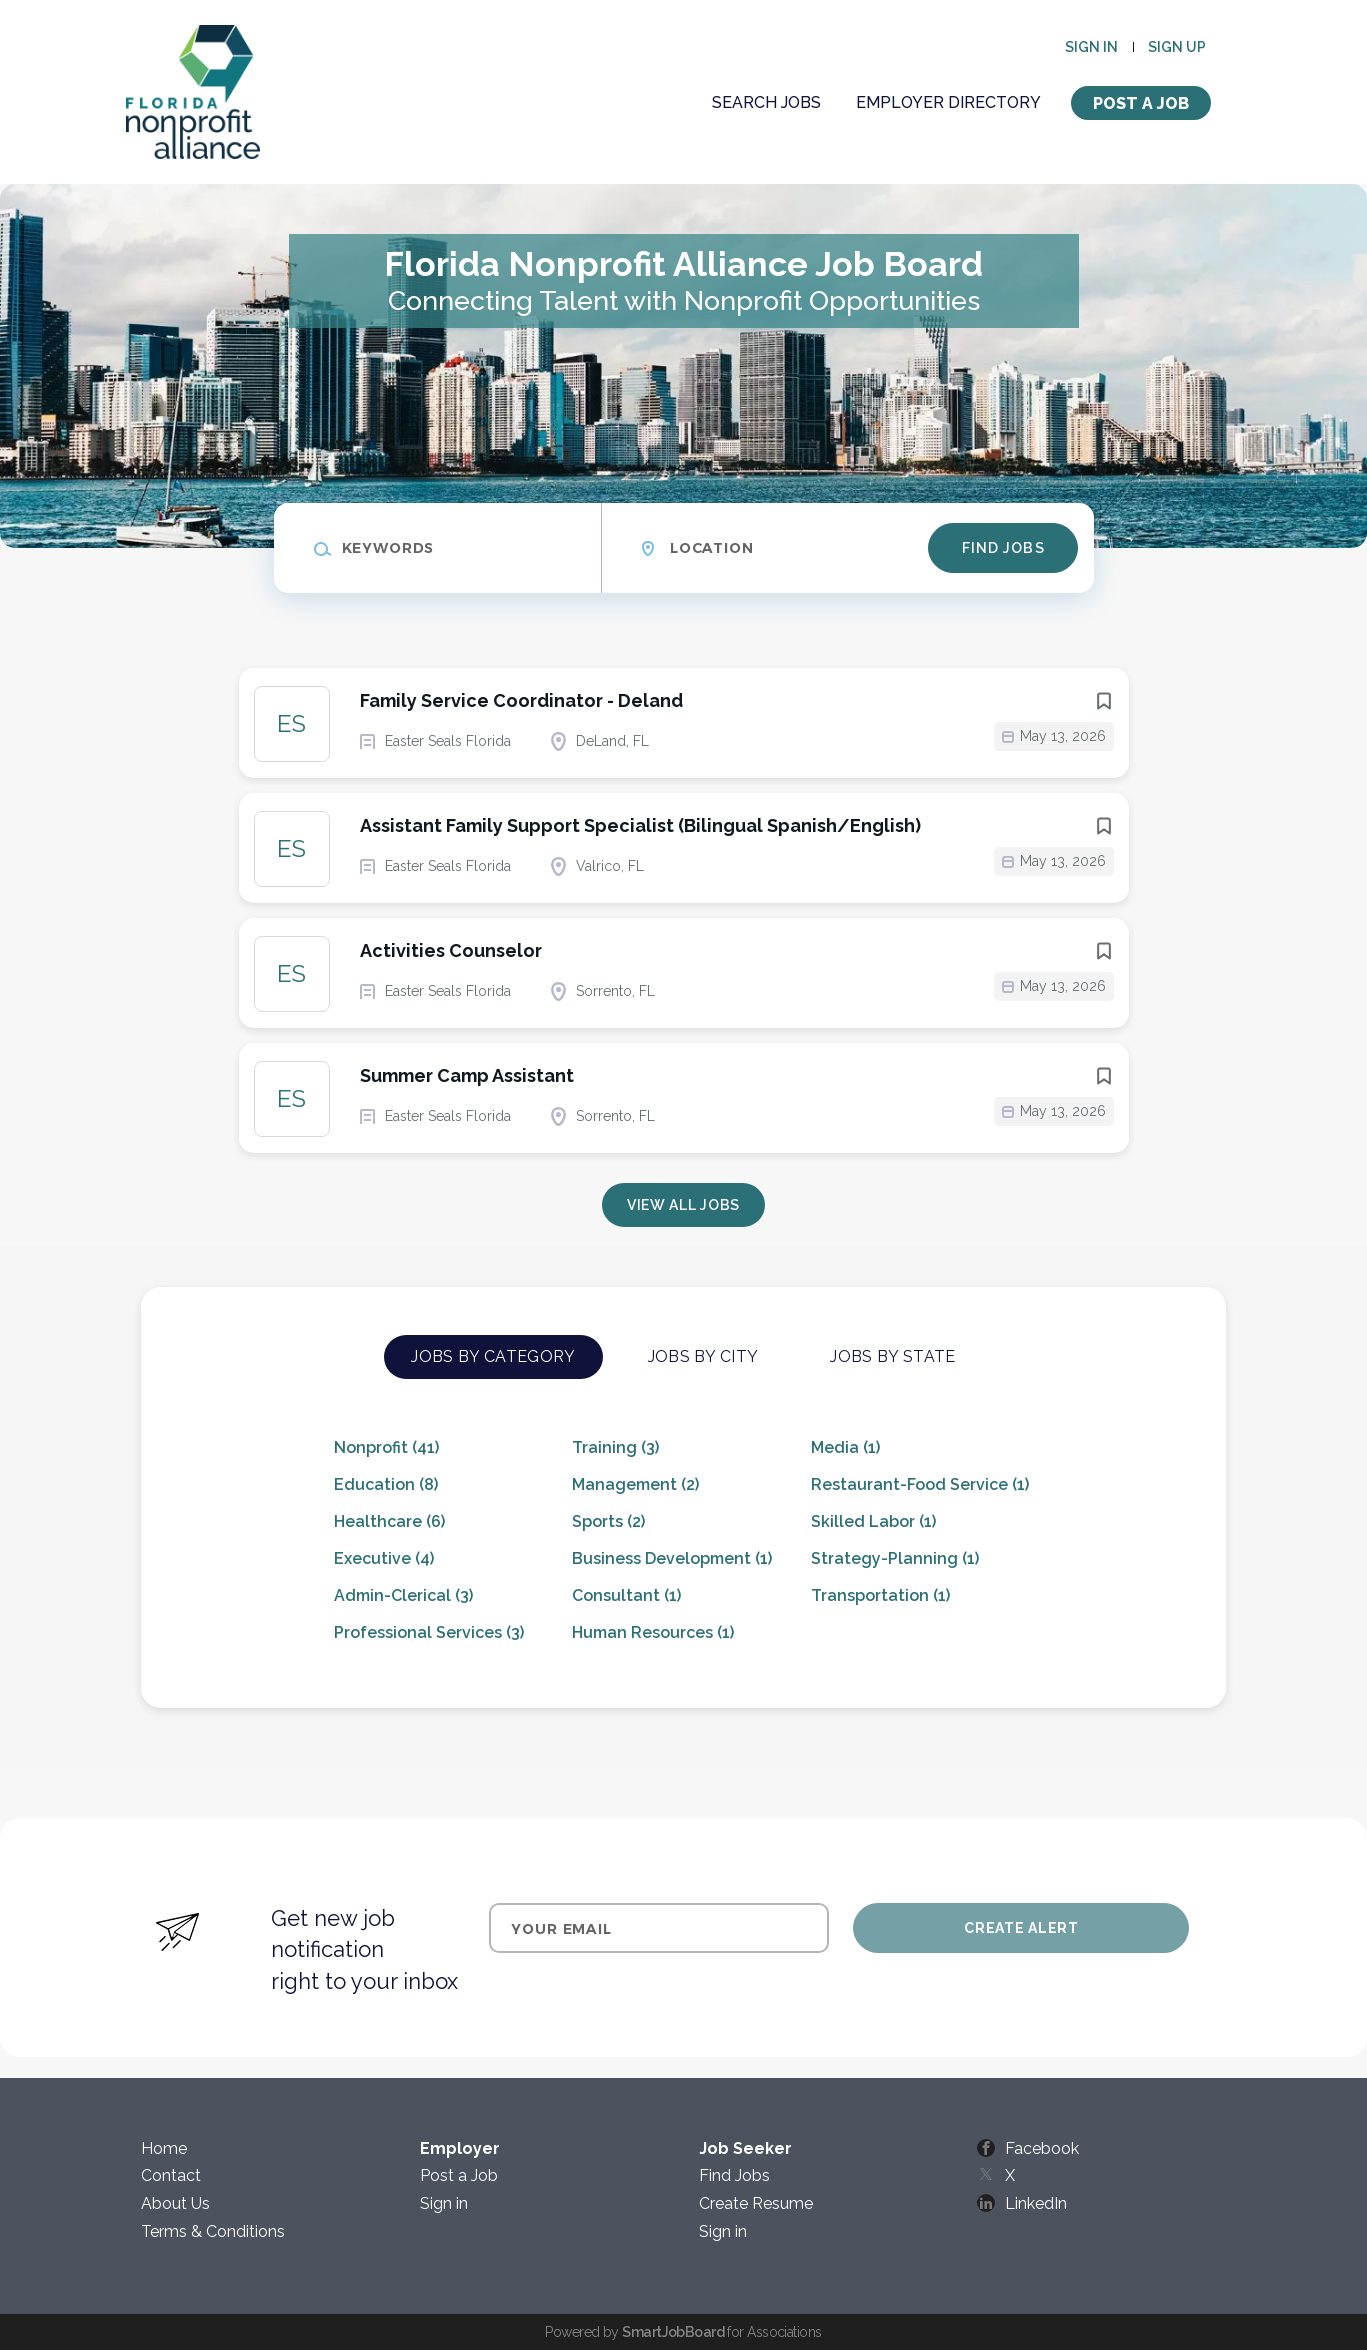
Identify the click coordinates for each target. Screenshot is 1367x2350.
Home (164, 2148)
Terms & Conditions (213, 2231)
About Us (175, 2203)
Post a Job (1141, 103)
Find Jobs (1003, 548)
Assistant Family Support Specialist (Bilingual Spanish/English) (640, 825)
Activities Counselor (451, 950)
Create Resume (756, 2203)
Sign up (1177, 47)
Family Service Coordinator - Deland (521, 700)
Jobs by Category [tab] (493, 1356)
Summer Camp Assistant (467, 1075)
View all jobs (683, 1205)
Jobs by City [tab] (703, 1356)
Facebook (1042, 2148)
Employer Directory (948, 102)
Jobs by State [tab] (892, 1356)
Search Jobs (766, 102)
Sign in (1091, 47)
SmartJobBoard (673, 2332)
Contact (171, 2175)
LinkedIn (1036, 2203)
